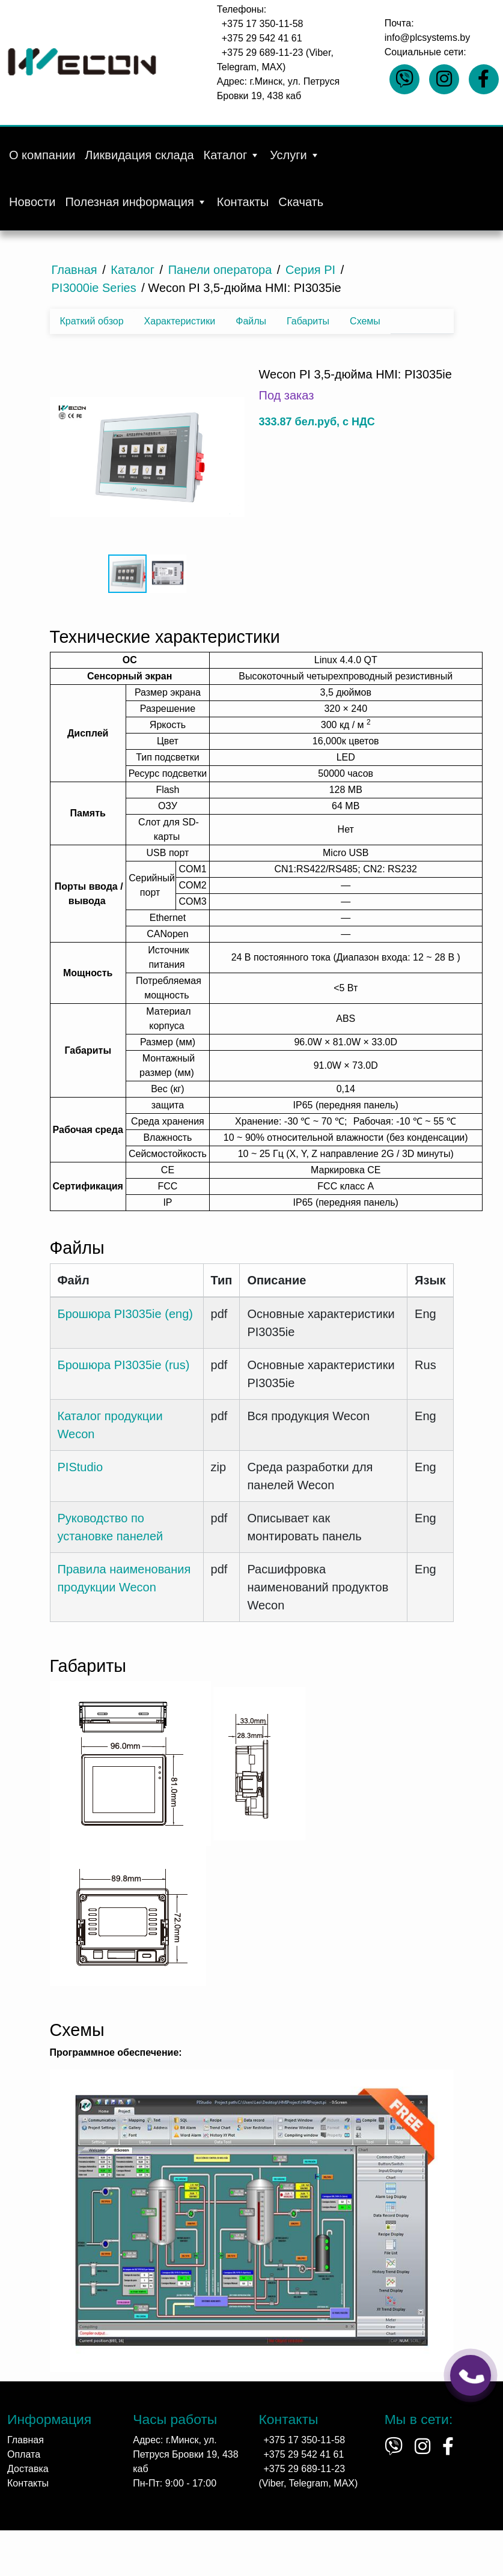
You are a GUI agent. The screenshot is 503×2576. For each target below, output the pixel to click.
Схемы (365, 321)
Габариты (308, 321)
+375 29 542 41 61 (262, 38)
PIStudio (80, 1467)
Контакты (243, 201)
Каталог (232, 155)
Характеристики (180, 321)
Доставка (28, 2469)
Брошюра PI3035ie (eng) (125, 1313)
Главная (25, 2440)
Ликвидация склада (139, 155)
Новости (32, 201)
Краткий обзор (92, 321)
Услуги (295, 155)
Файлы (251, 321)
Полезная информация (136, 201)
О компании (42, 155)
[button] (146, 458)
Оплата (23, 2454)
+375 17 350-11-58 (262, 24)
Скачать (300, 201)
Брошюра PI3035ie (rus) (124, 1365)
